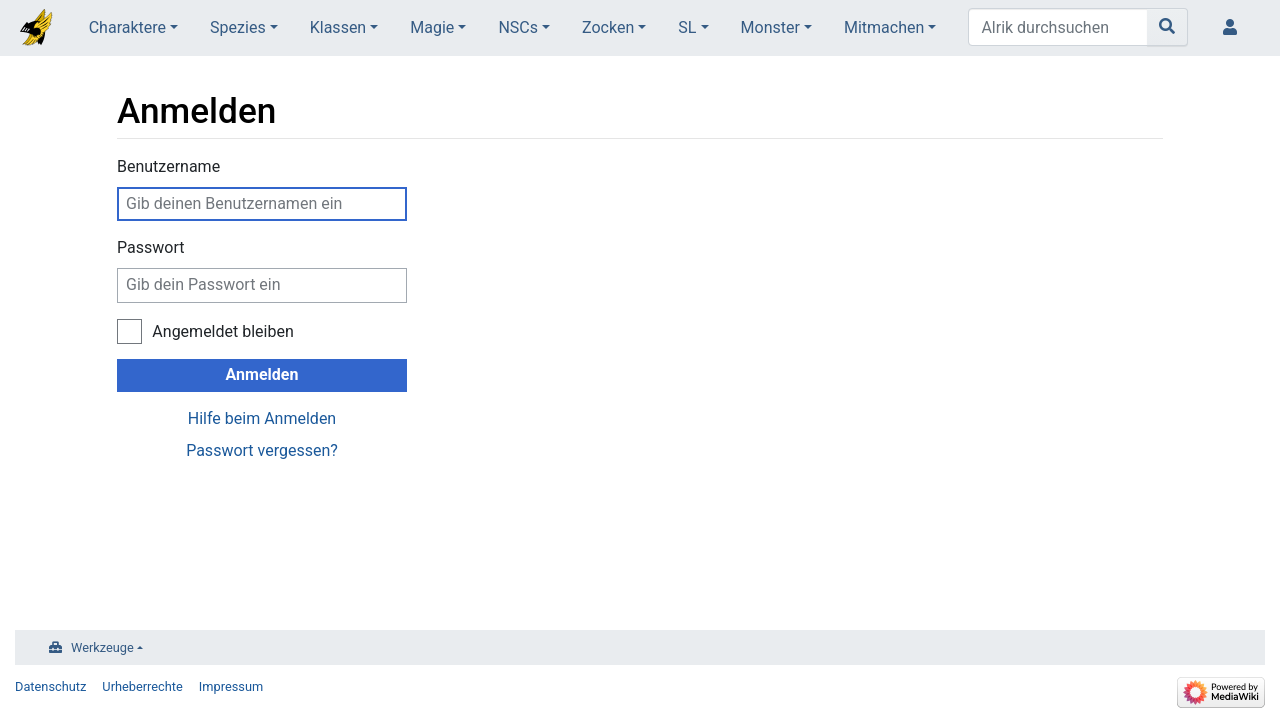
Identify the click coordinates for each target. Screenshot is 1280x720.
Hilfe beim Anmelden (262, 418)
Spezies (238, 27)
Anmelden (262, 374)
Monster (770, 27)
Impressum (231, 686)
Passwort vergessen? (262, 450)
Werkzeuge (102, 647)
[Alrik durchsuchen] (1058, 27)
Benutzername (168, 166)
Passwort (150, 247)
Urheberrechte (142, 686)
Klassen (338, 27)
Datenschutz (50, 686)
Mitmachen (884, 27)
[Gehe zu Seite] (1167, 27)
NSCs (518, 27)
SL (687, 27)
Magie (432, 27)
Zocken (608, 27)
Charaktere (127, 27)
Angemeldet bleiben (222, 331)
